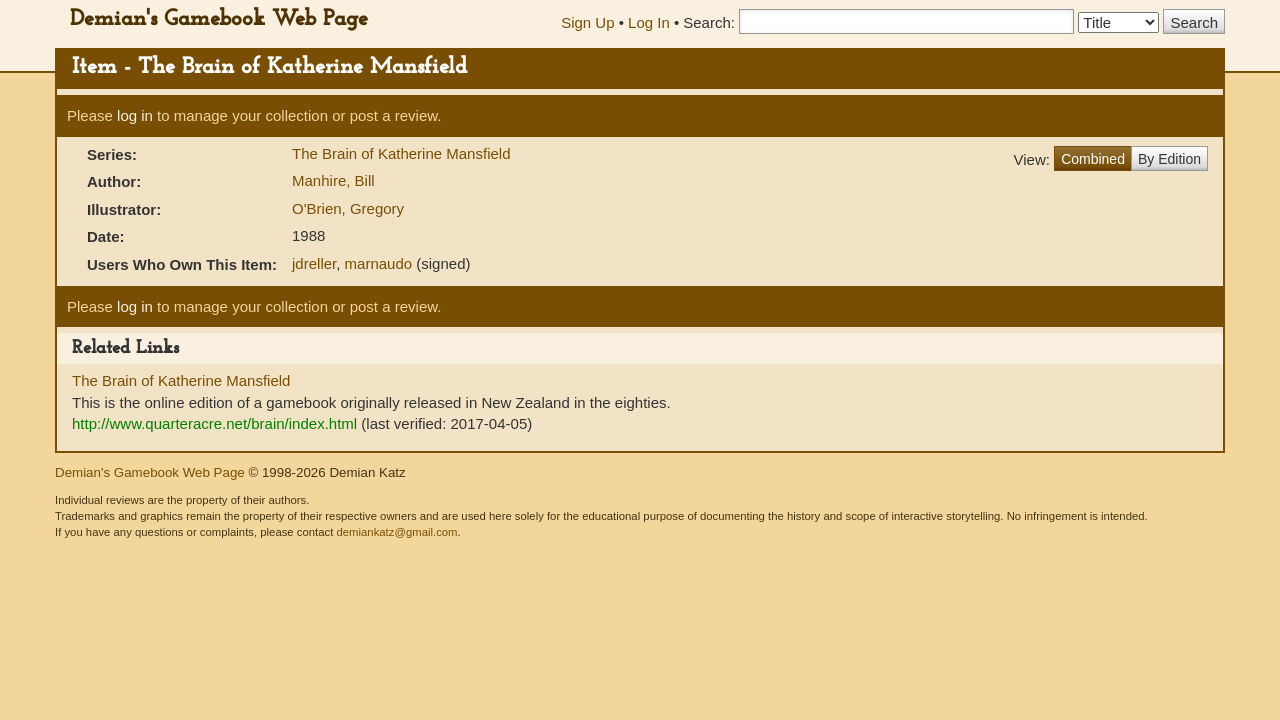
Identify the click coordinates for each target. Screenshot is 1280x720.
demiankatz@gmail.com (396, 532)
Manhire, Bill (333, 180)
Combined (1093, 159)
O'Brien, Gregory (348, 208)
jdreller (314, 263)
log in (135, 115)
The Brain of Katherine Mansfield (401, 153)
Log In (649, 22)
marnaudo (379, 263)
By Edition (1169, 159)
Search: (709, 22)
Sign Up (587, 22)
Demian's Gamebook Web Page (219, 19)
